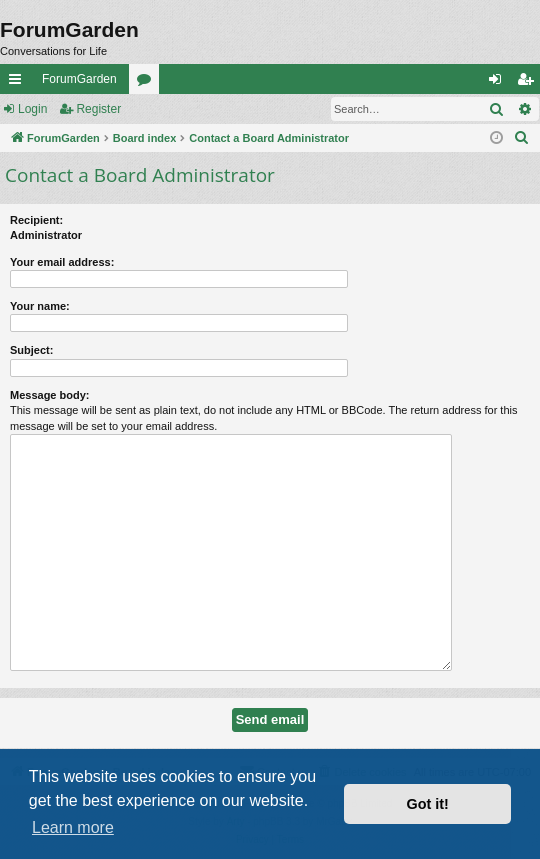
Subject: (31, 350)
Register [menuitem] (529, 83)
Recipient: (36, 220)
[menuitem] (522, 138)
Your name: (40, 306)
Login (32, 109)
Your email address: (62, 262)
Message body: (49, 395)
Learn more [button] (73, 827)
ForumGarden (79, 79)
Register (98, 109)
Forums (148, 83)
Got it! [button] (428, 804)
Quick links (19, 83)
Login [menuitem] (499, 83)
